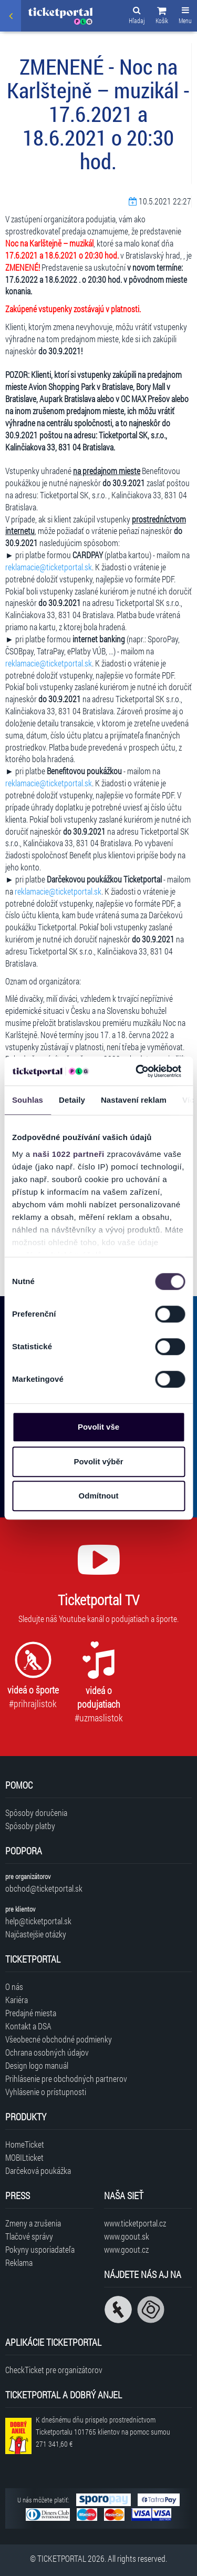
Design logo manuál (36, 2065)
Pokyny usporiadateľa (40, 2249)
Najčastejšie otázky (35, 1933)
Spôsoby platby (30, 1825)
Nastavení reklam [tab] (134, 1099)
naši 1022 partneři (69, 1154)
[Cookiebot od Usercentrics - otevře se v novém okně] (137, 1071)
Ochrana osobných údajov (47, 2052)
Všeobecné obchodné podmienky (58, 2039)
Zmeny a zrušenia (33, 2223)
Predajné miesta (30, 2012)
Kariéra (16, 1999)
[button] (161, 17)
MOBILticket (24, 2157)
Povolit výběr (98, 1461)
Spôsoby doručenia (36, 1812)
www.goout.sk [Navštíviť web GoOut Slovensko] (126, 2236)
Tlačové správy (29, 2236)
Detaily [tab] (72, 1099)
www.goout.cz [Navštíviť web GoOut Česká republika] (126, 2249)
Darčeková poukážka (38, 2170)
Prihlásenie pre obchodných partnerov (66, 2078)
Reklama (19, 2262)
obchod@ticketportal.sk (43, 1888)
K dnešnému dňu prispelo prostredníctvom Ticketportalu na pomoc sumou (103, 2432)
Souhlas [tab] (27, 1099)
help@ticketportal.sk (38, 1920)
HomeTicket (24, 2144)
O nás (14, 1986)
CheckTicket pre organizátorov (53, 2369)
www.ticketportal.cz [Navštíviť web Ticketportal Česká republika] (135, 2223)
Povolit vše (98, 1426)
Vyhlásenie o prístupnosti (45, 2091)
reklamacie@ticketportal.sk (48, 566)
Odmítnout (99, 1495)
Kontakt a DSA (28, 2025)
